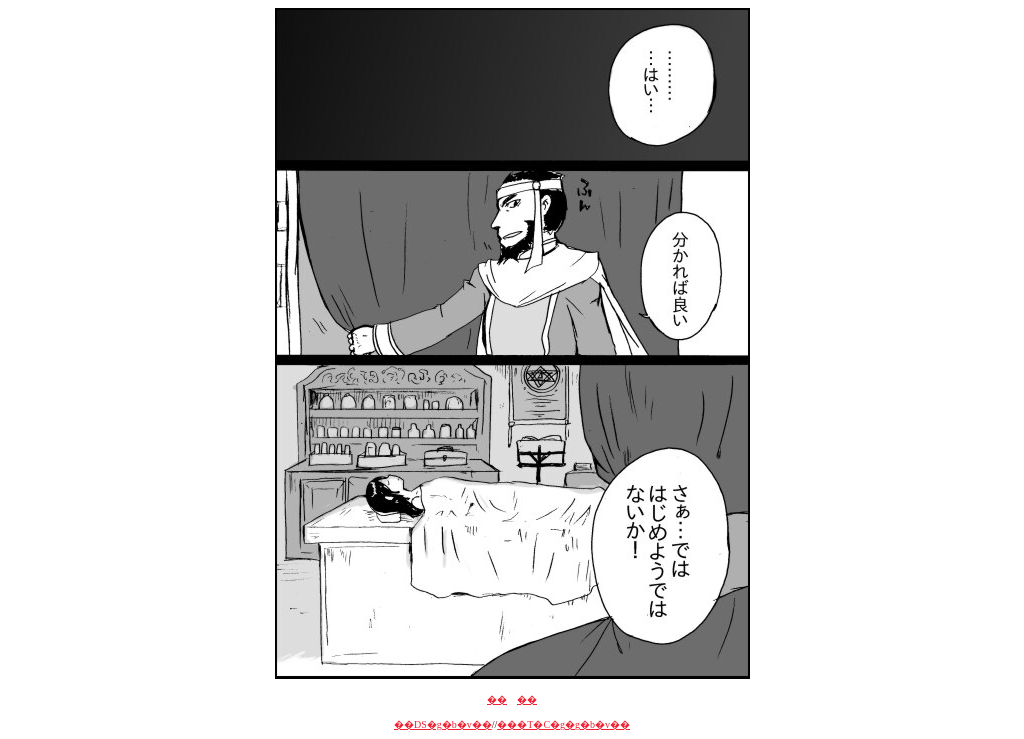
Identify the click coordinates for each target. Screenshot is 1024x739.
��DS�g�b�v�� (443, 724)
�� (497, 699)
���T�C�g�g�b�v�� (563, 724)
